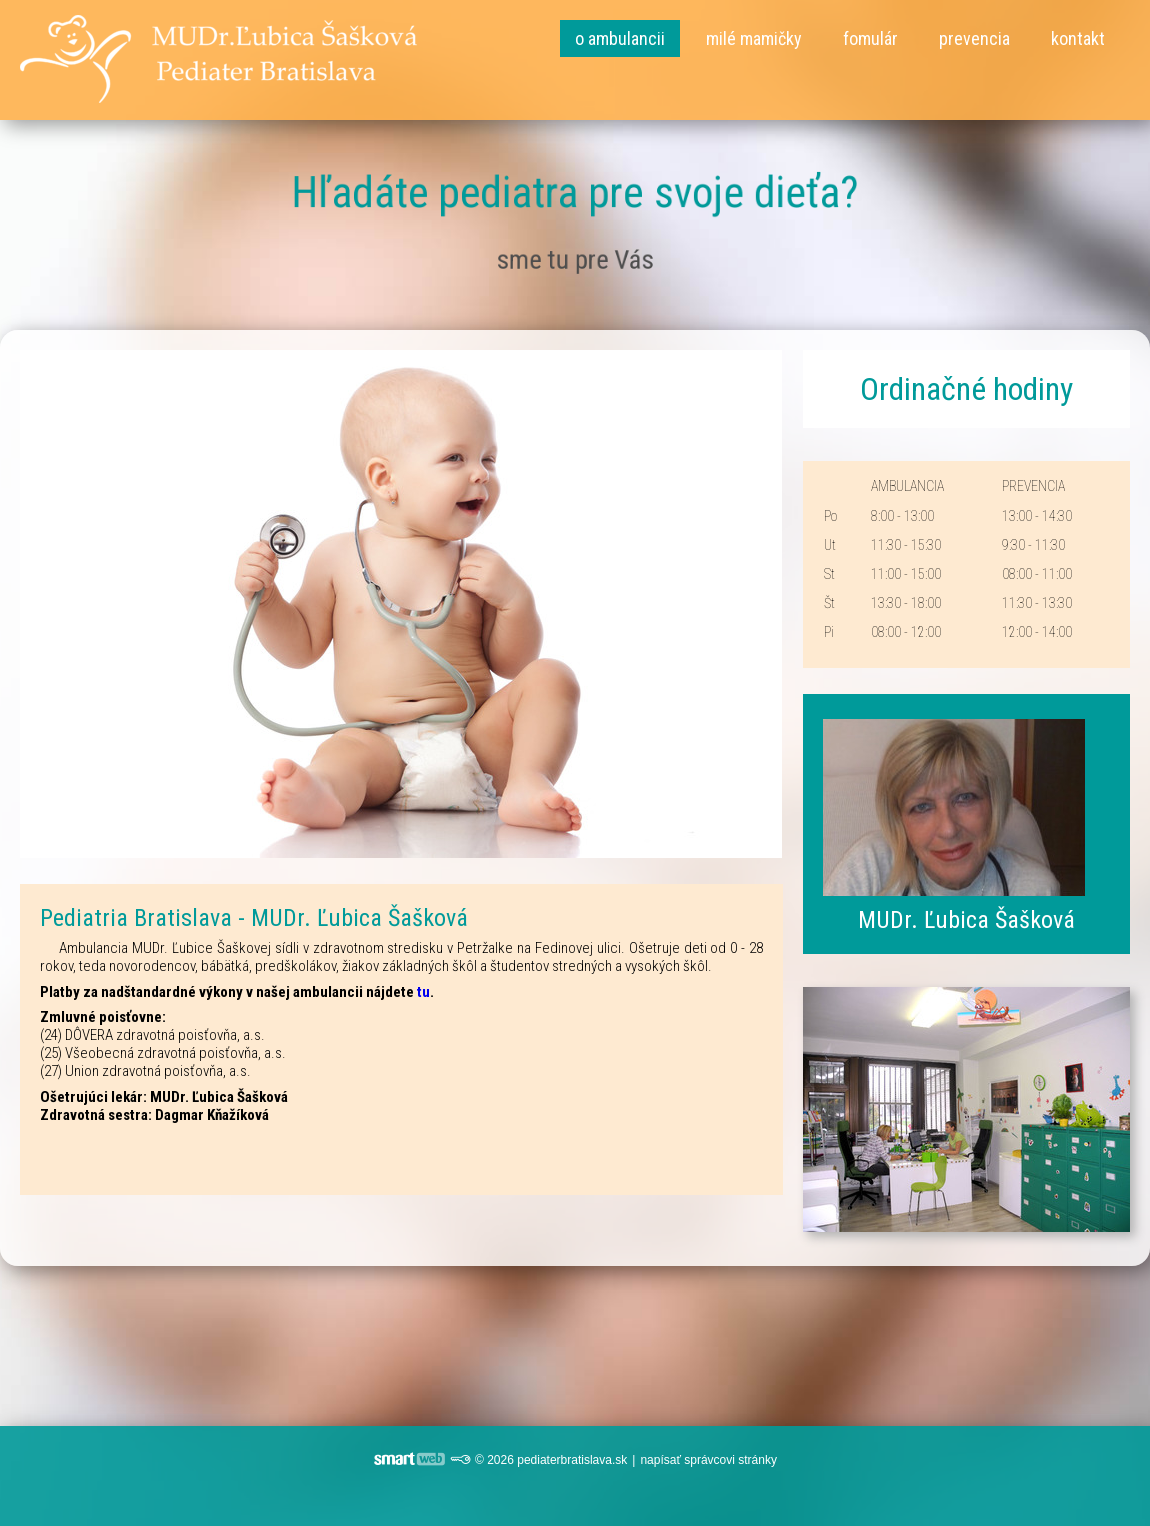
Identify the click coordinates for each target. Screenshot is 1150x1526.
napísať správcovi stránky (708, 1460)
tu (423, 992)
